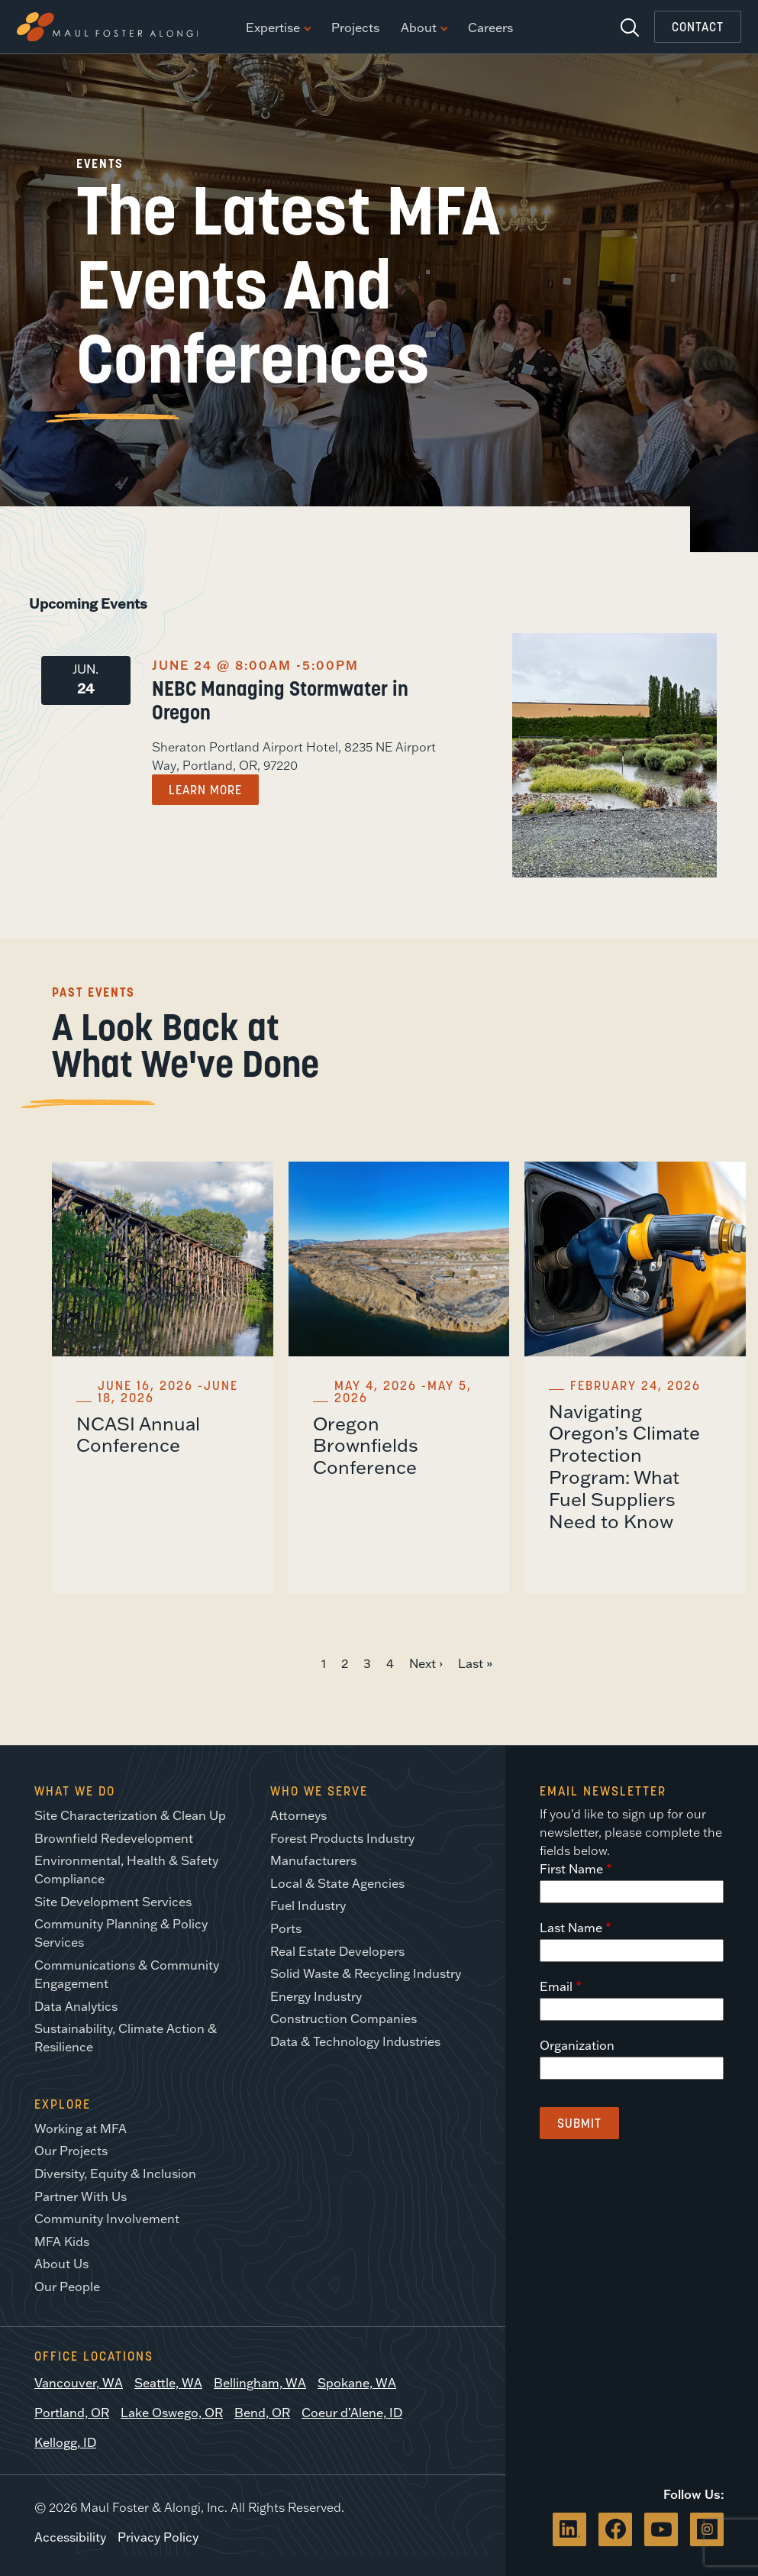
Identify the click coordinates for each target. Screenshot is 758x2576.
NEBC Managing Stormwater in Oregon (280, 700)
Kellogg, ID (65, 2442)
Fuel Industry (308, 1905)
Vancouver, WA (78, 2382)
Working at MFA (80, 2128)
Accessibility (70, 2537)
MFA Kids (61, 2241)
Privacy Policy (158, 2537)
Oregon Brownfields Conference (365, 1445)
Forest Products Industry (342, 1838)
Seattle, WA (168, 2382)
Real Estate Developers (337, 1951)
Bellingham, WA (260, 2382)
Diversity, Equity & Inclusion (115, 2173)
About (424, 28)
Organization (577, 2045)
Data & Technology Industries (355, 2041)
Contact (698, 26)
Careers (490, 28)
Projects (355, 28)
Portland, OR (71, 2412)
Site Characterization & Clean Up (130, 1815)
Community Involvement (106, 2218)
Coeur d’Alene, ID (352, 2412)
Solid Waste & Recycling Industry (365, 1973)
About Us (61, 2263)
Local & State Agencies (337, 1883)
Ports (286, 1928)
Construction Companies (343, 2018)
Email (556, 1986)
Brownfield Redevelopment (113, 1838)
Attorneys (298, 1815)
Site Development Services (113, 1901)
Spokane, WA (357, 2382)
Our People (67, 2286)
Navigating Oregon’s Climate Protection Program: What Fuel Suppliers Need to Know (624, 1466)
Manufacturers (313, 1860)
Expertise (278, 28)
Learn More (205, 789)
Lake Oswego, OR (172, 2412)
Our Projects (71, 2150)
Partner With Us (80, 2196)
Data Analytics (76, 2006)
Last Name (571, 1927)
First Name (571, 1868)
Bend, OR (262, 2412)
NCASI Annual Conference (138, 1434)
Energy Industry (316, 1996)
